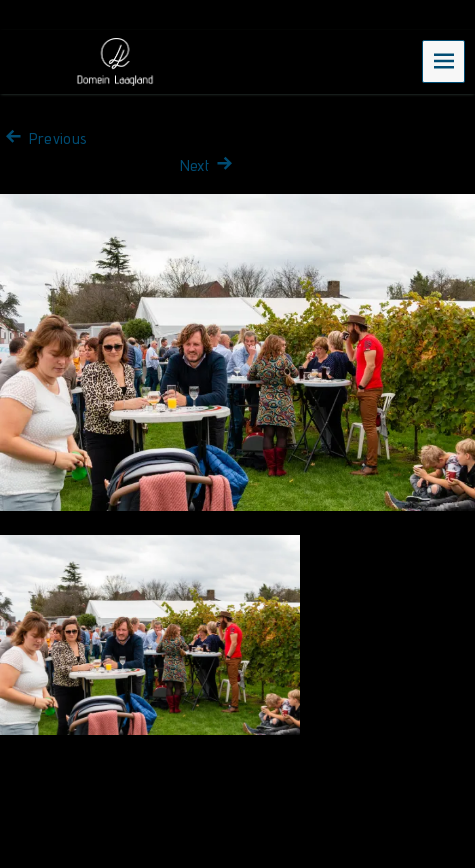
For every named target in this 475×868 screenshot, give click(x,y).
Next (209, 165)
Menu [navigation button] (444, 60)
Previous (43, 138)
